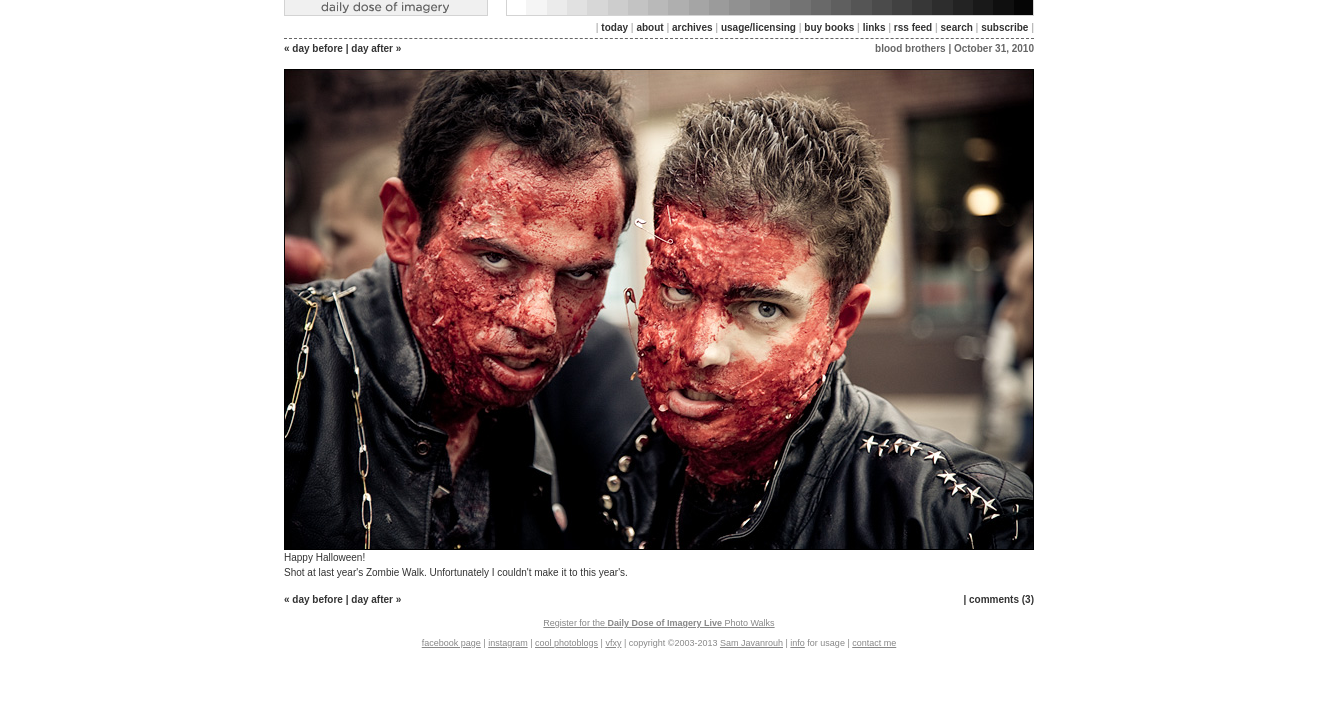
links (874, 27)
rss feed (913, 27)
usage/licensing (758, 27)
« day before (313, 48)
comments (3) (1001, 599)
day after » (376, 48)
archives (692, 27)
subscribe (1004, 27)
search (957, 27)
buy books (829, 27)
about (649, 27)
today (614, 27)
